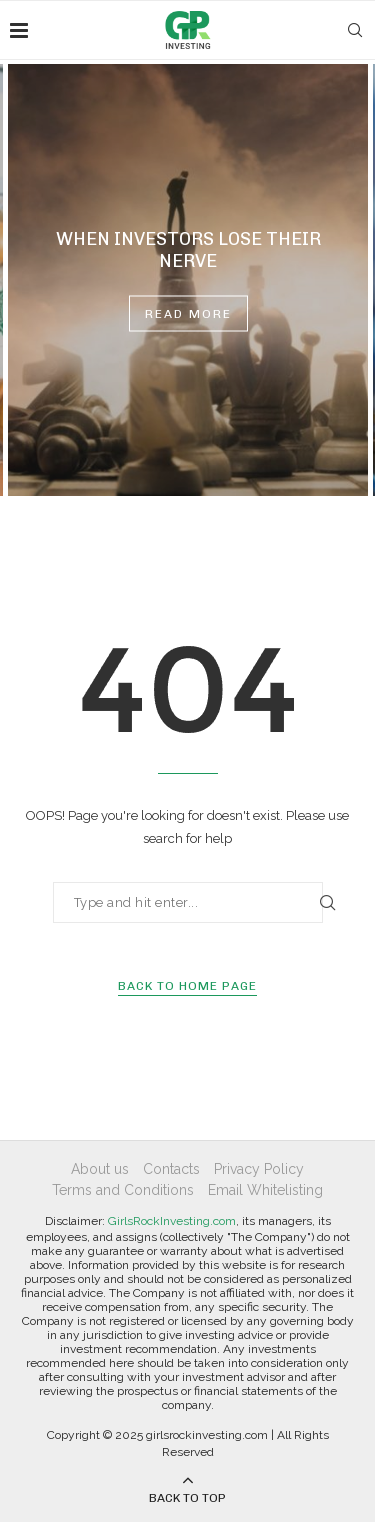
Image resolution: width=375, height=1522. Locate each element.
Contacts (171, 1169)
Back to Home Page (187, 986)
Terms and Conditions (123, 1190)
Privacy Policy (259, 1169)
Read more (188, 314)
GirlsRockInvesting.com (172, 1221)
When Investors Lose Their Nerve (188, 250)
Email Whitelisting (265, 1190)
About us (100, 1169)
